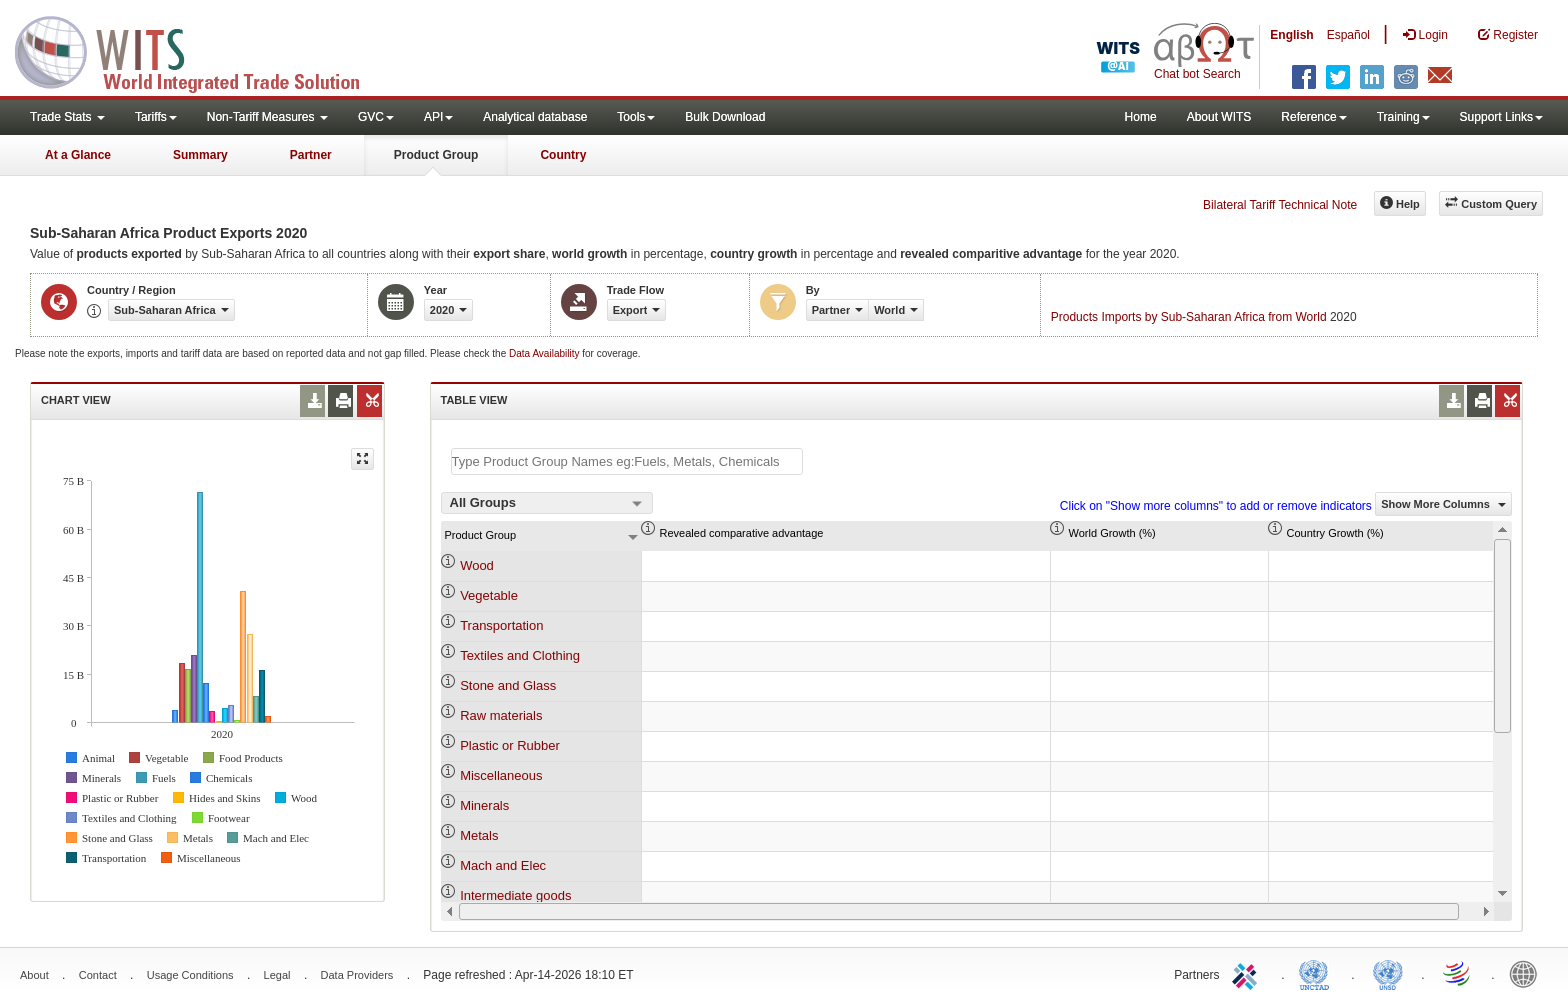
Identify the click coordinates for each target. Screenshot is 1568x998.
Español (1348, 35)
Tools (636, 117)
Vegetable (489, 595)
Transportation (501, 625)
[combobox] (547, 503)
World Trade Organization (1458, 973)
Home (1141, 117)
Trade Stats (67, 117)
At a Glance (78, 155)
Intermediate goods (515, 895)
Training (1403, 117)
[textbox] (627, 461)
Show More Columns (1443, 504)
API (438, 117)
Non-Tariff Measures (267, 117)
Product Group (436, 155)
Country (563, 155)
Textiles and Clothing (520, 655)
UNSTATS (1388, 973)
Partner (311, 155)
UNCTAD (1318, 973)
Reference (1313, 117)
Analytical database (535, 117)
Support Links (1501, 117)
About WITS (1219, 117)
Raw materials (501, 715)
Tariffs (156, 117)
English (1291, 35)
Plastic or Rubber (510, 745)
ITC (1248, 973)
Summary (200, 155)
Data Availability (545, 353)
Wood (477, 565)
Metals (479, 835)
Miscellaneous (501, 775)
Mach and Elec (503, 865)
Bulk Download (725, 117)
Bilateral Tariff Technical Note (1280, 205)
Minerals (484, 805)
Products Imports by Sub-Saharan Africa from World (1189, 317)
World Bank (1528, 973)
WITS (200, 50)
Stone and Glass (508, 685)
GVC (376, 117)
